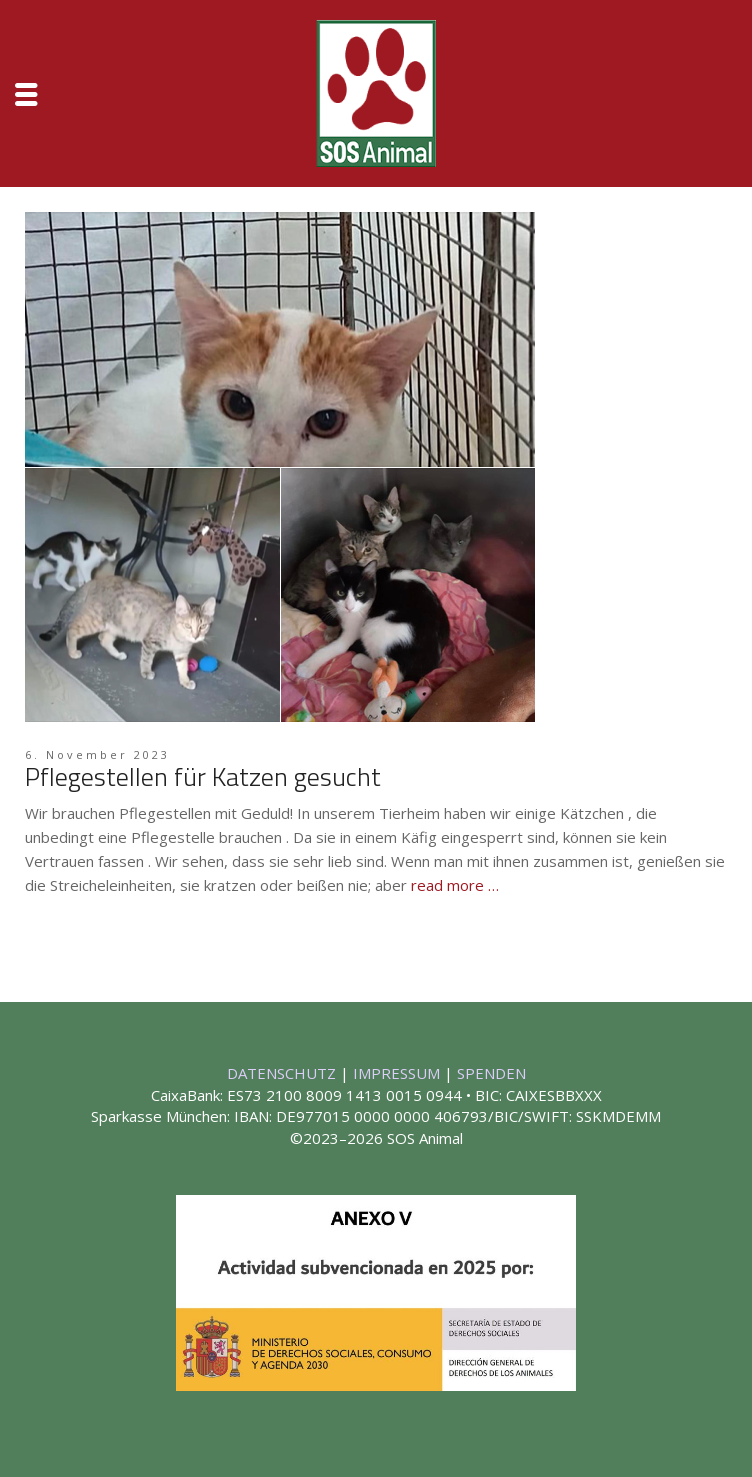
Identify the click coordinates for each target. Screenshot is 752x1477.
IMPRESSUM (398, 1073)
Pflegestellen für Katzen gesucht (203, 776)
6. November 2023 (97, 754)
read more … (455, 885)
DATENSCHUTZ (283, 1073)
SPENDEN (491, 1073)
